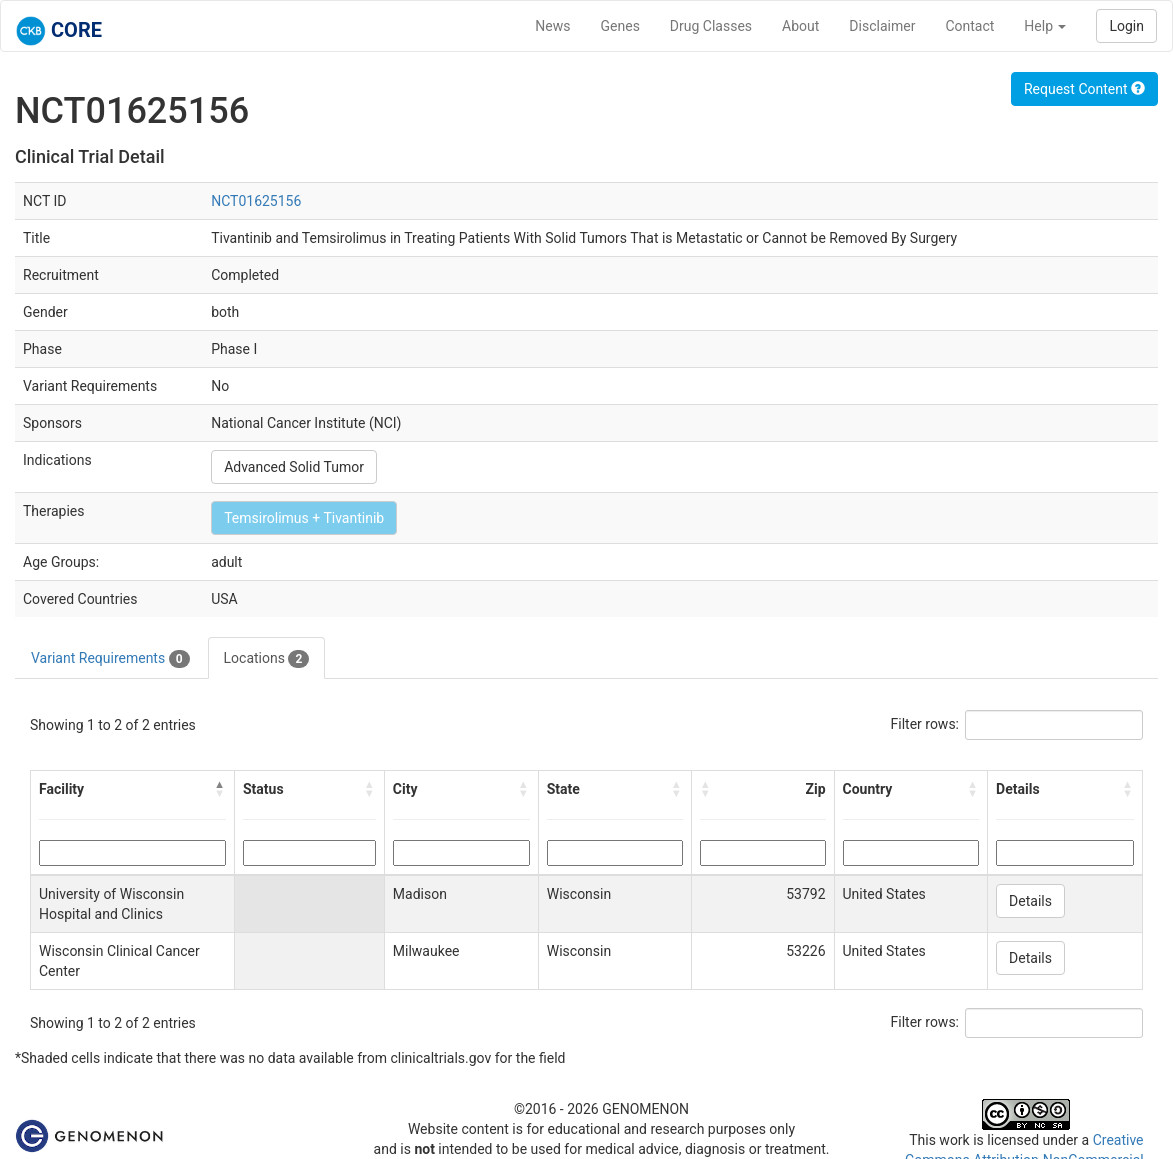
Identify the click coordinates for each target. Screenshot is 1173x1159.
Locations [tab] (267, 659)
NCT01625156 (256, 201)
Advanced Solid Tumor (294, 467)
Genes (620, 26)
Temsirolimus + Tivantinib (304, 518)
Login (1126, 26)
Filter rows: (925, 724)
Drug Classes (711, 26)
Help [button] (1045, 26)
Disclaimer (882, 26)
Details (1030, 901)
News (552, 26)
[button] (220, 789)
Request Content (1084, 89)
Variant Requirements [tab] (110, 659)
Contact (969, 26)
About (800, 26)
